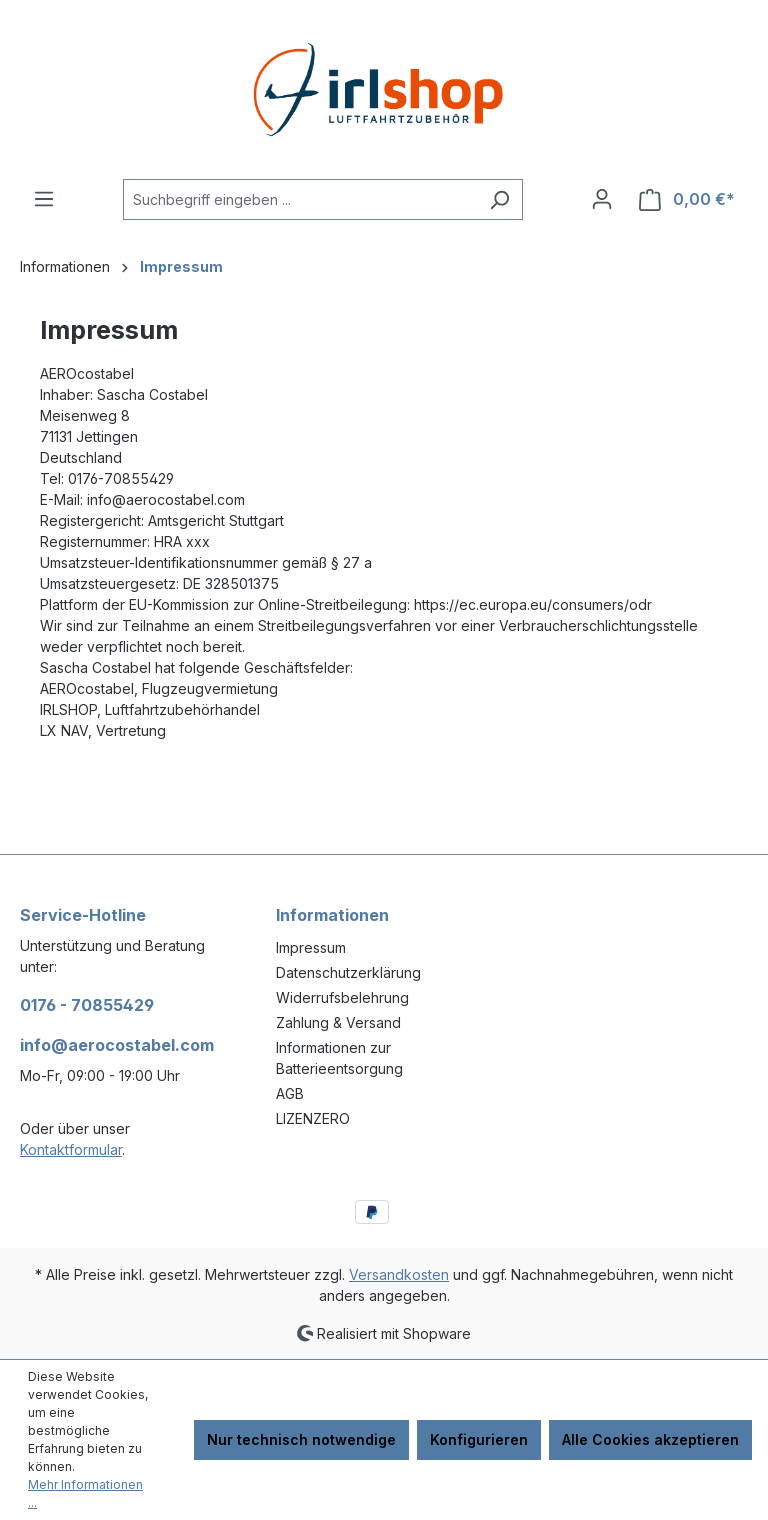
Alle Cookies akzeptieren (650, 1439)
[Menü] (44, 199)
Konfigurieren (479, 1439)
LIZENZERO (313, 1118)
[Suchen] (499, 199)
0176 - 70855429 (87, 1005)
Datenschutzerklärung (348, 972)
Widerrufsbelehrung (342, 997)
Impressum (311, 947)
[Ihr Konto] (602, 199)
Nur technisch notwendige (301, 1439)
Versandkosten (399, 1274)
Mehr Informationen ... (85, 1493)
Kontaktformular (71, 1149)
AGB (290, 1093)
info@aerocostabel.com (117, 1045)
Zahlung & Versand (338, 1022)
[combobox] (300, 199)
